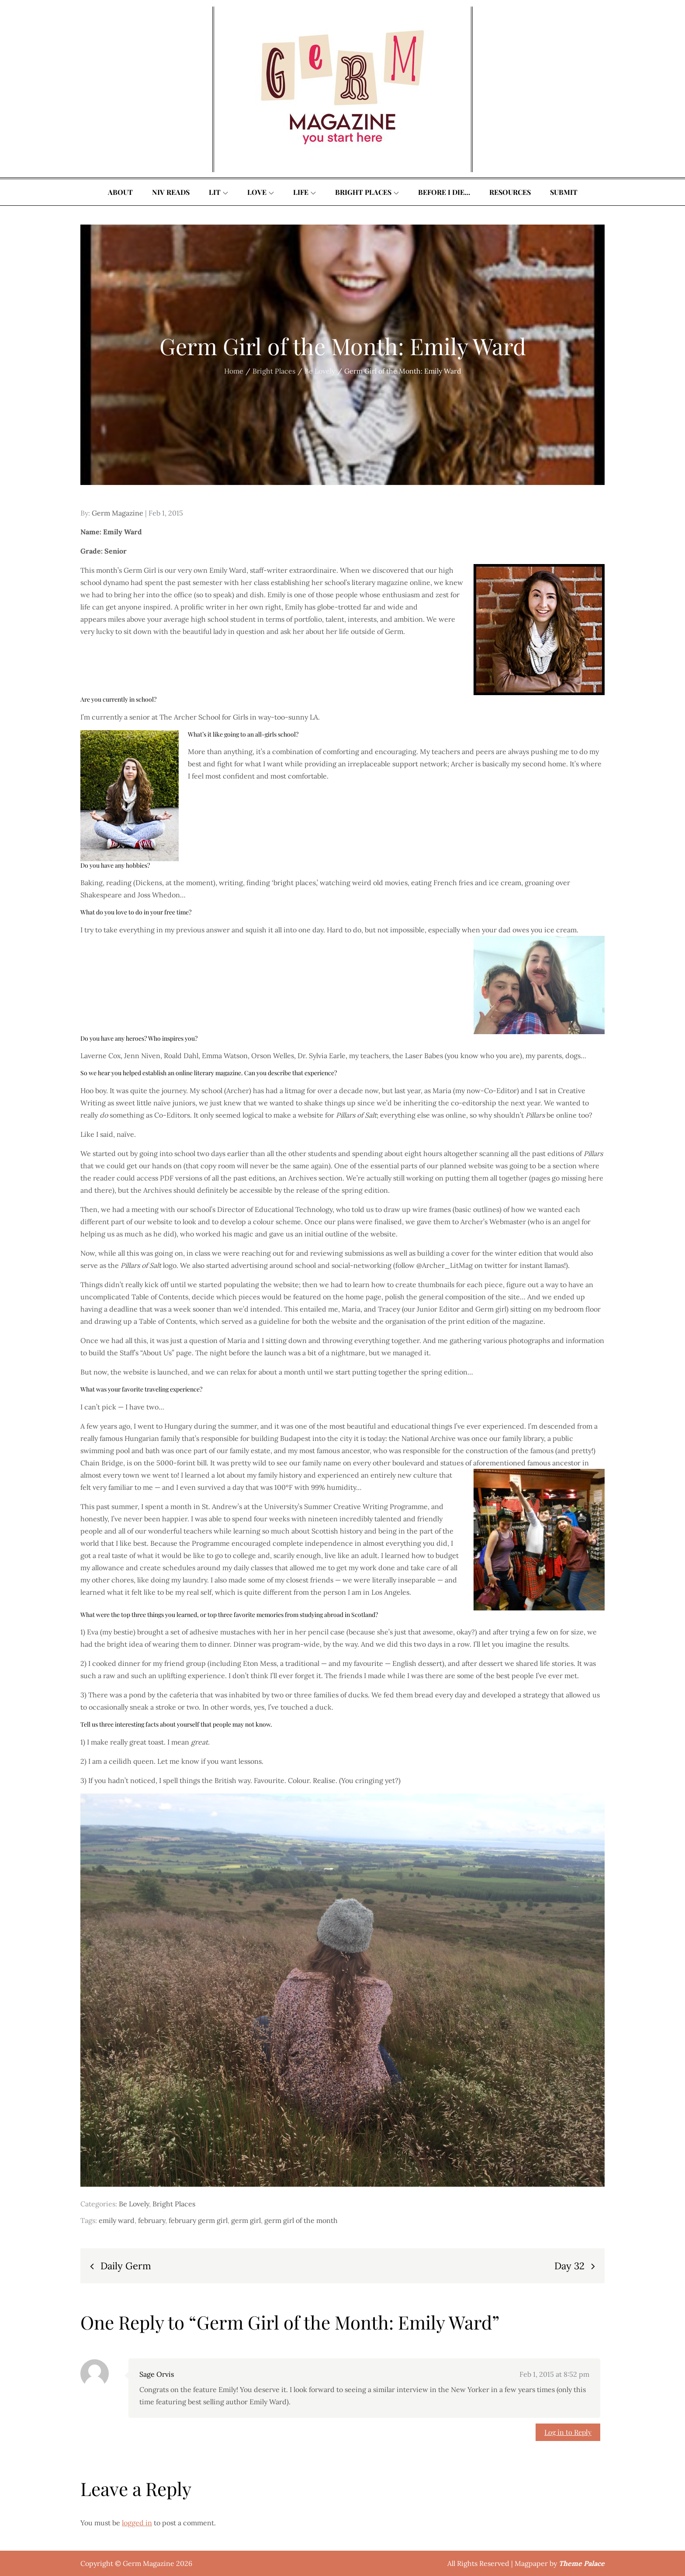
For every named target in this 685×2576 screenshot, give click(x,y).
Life (304, 192)
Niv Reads (171, 192)
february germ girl (198, 2220)
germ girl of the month (301, 2220)
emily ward (117, 2220)
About (120, 192)
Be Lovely (134, 2203)
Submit (564, 192)
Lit (218, 192)
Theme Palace (582, 2563)
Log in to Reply (568, 2432)
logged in (137, 2522)
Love (260, 192)
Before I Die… (444, 192)
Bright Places (367, 192)
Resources (510, 192)
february (151, 2220)
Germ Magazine (117, 513)
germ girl (246, 2220)
